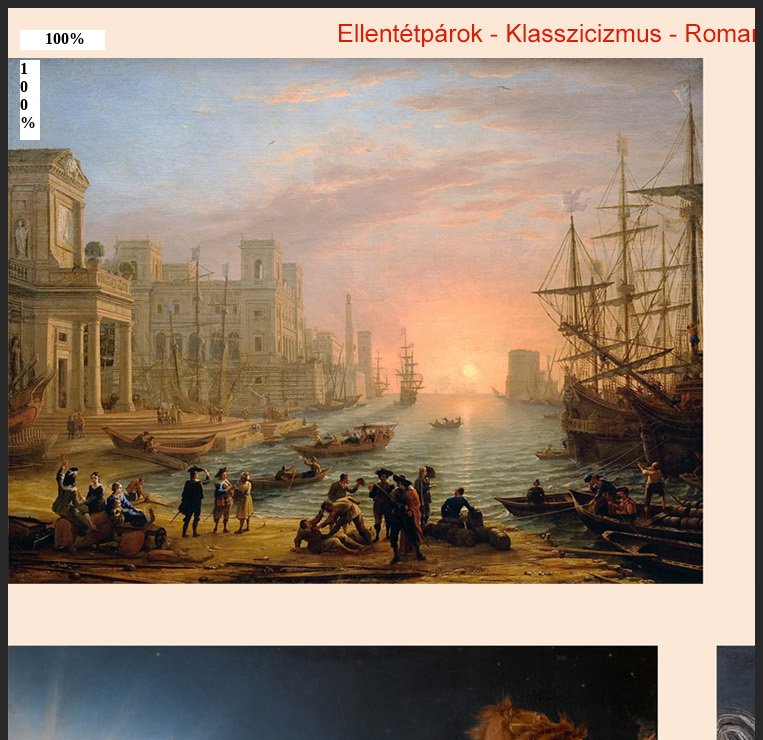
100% (65, 38)
